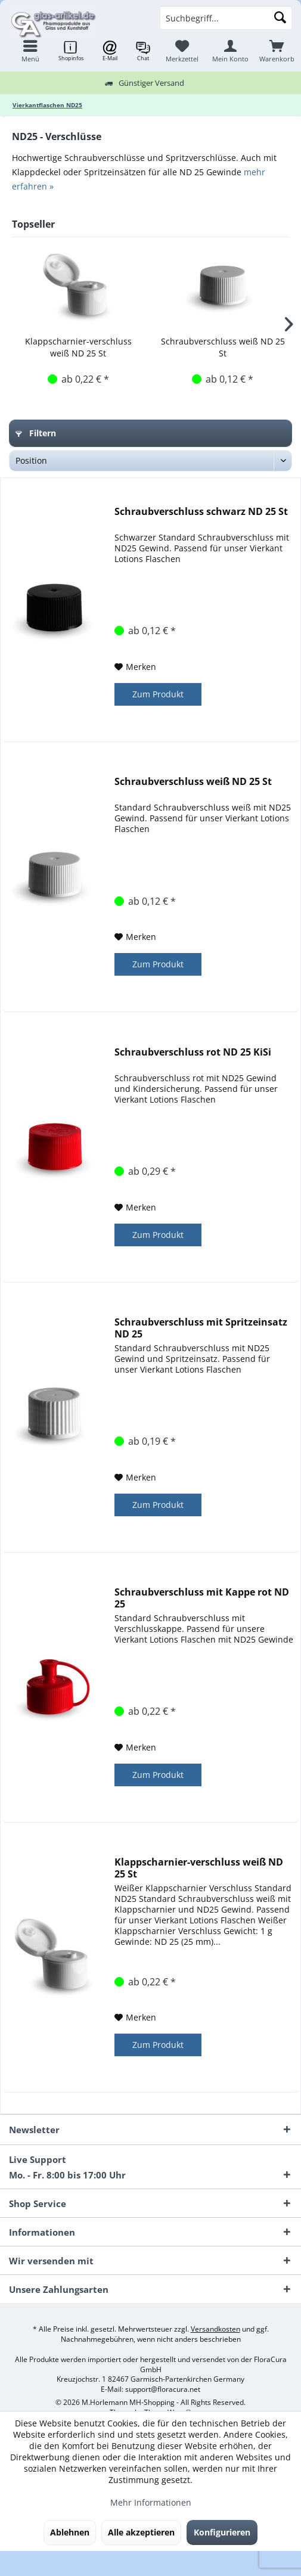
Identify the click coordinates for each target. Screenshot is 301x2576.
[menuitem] (277, 51)
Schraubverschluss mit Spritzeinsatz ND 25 (200, 1328)
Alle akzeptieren (141, 2532)
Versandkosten (215, 2329)
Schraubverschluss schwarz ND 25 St (201, 511)
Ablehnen (69, 2532)
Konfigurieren (222, 2532)
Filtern (35, 433)
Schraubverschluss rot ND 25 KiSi (192, 1052)
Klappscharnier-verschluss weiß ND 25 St (78, 347)
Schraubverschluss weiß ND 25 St (223, 347)
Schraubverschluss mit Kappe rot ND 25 (201, 1598)
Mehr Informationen (150, 2502)
